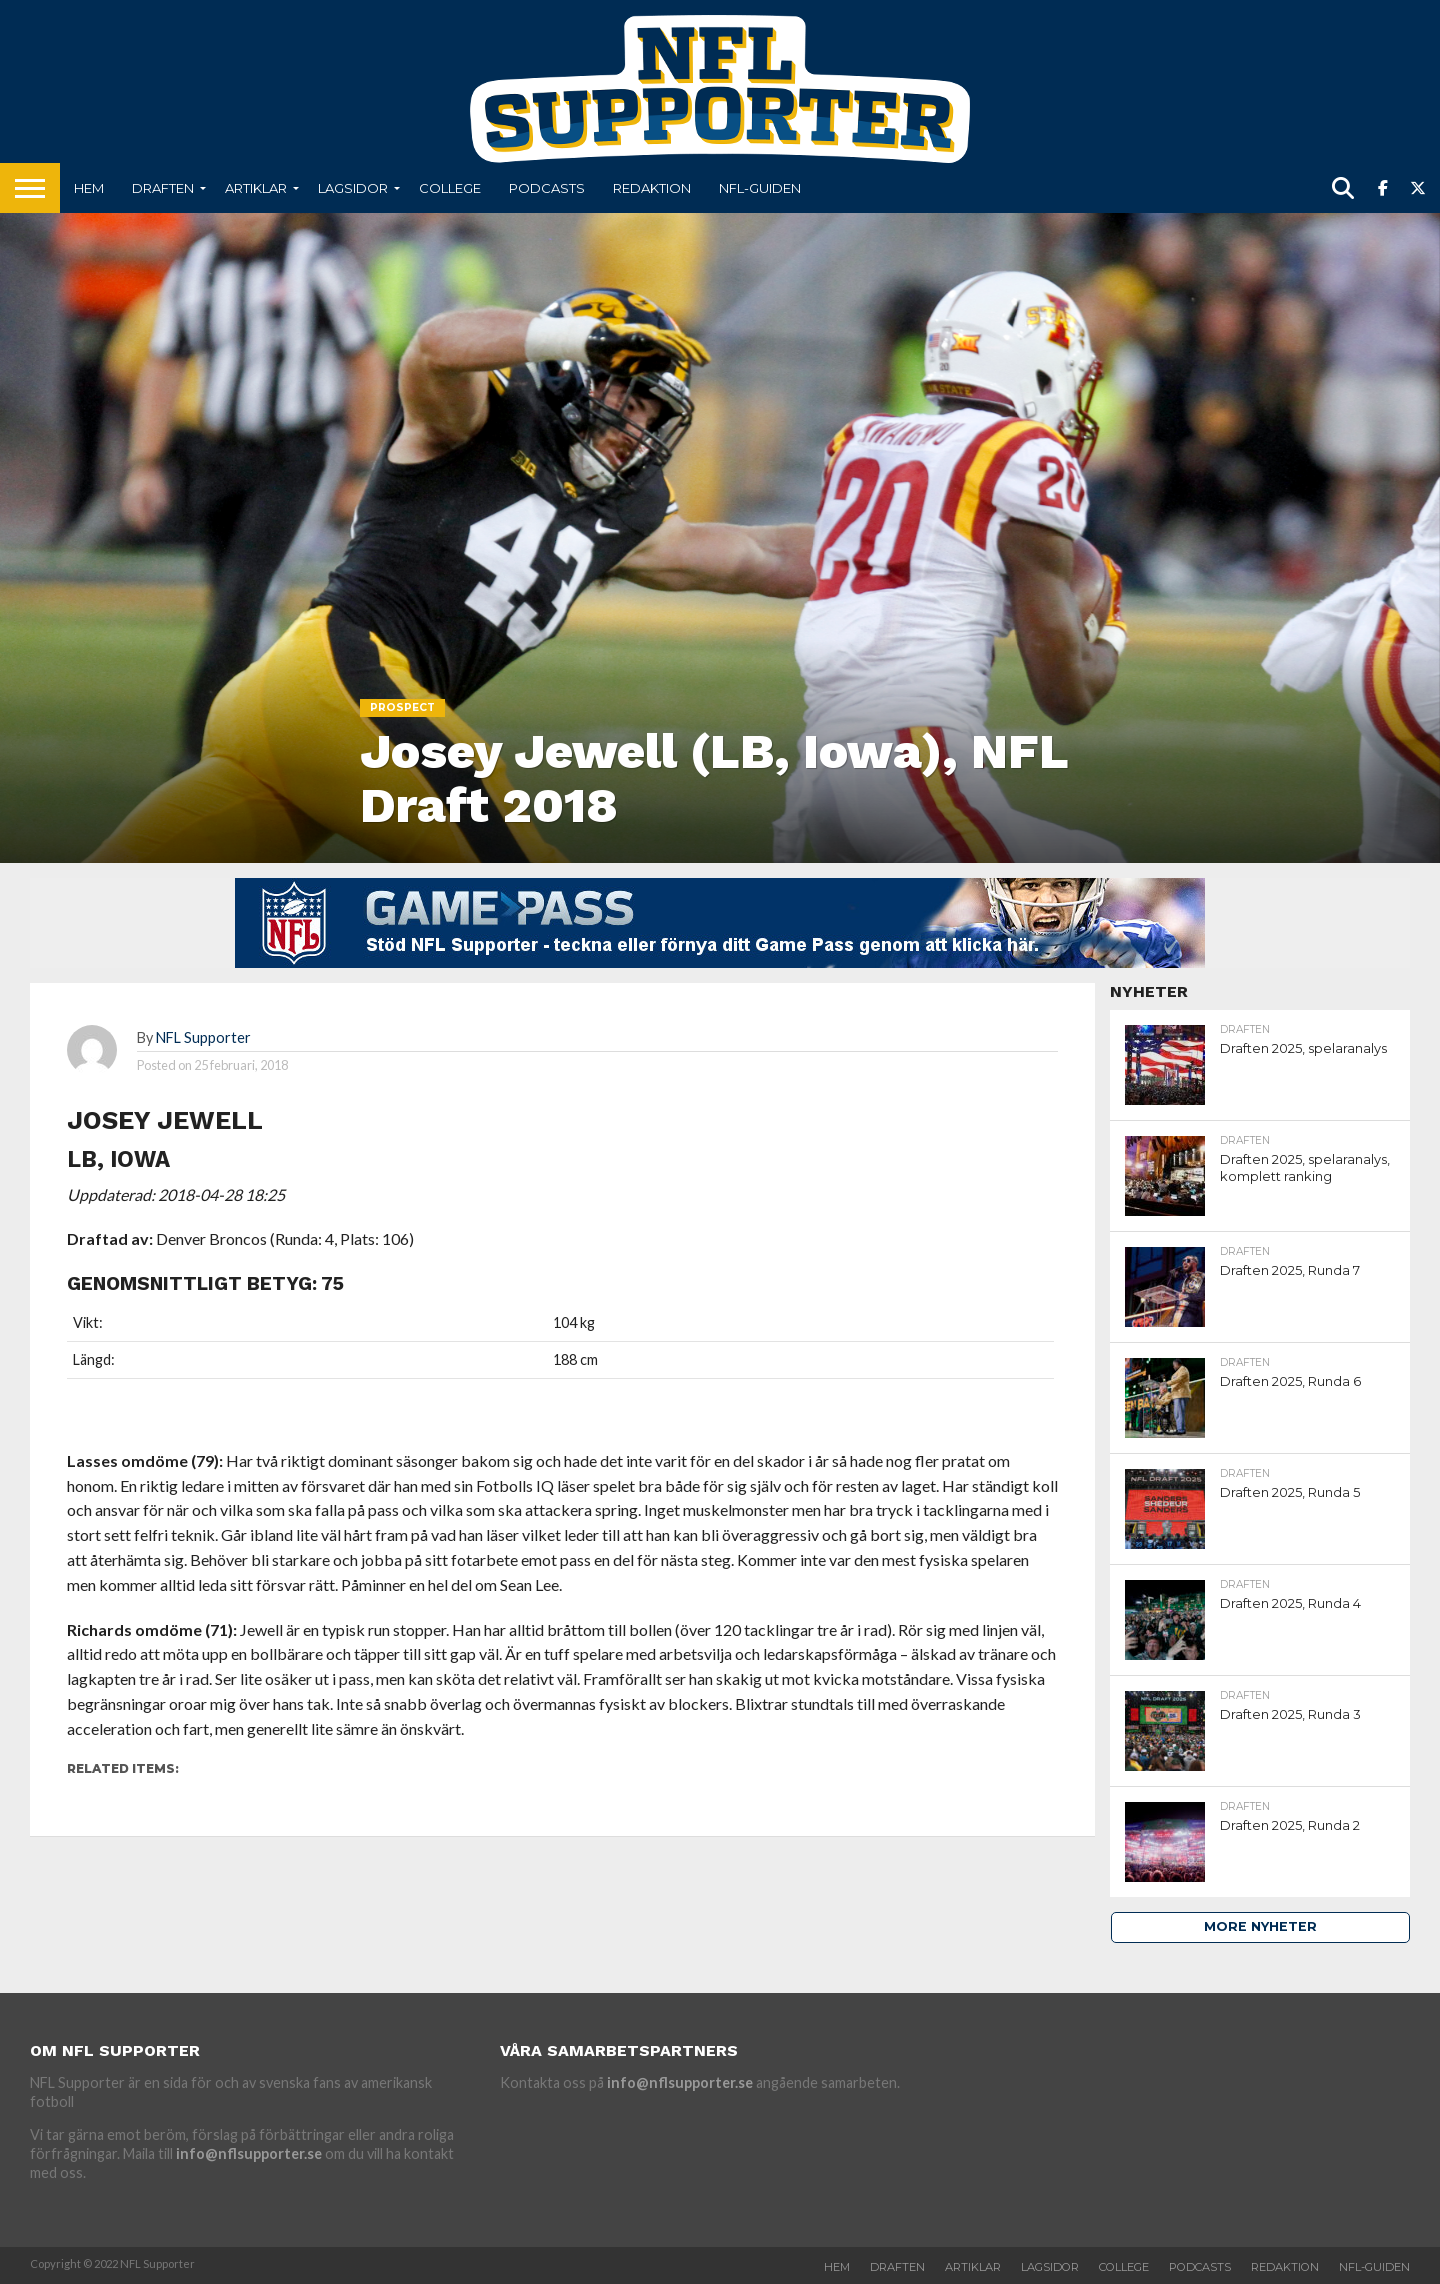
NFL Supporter (203, 1037)
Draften (163, 188)
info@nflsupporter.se (249, 2153)
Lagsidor (353, 188)
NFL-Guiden (760, 188)
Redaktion (652, 188)
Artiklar (256, 188)
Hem (89, 188)
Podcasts (547, 188)
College (450, 188)
